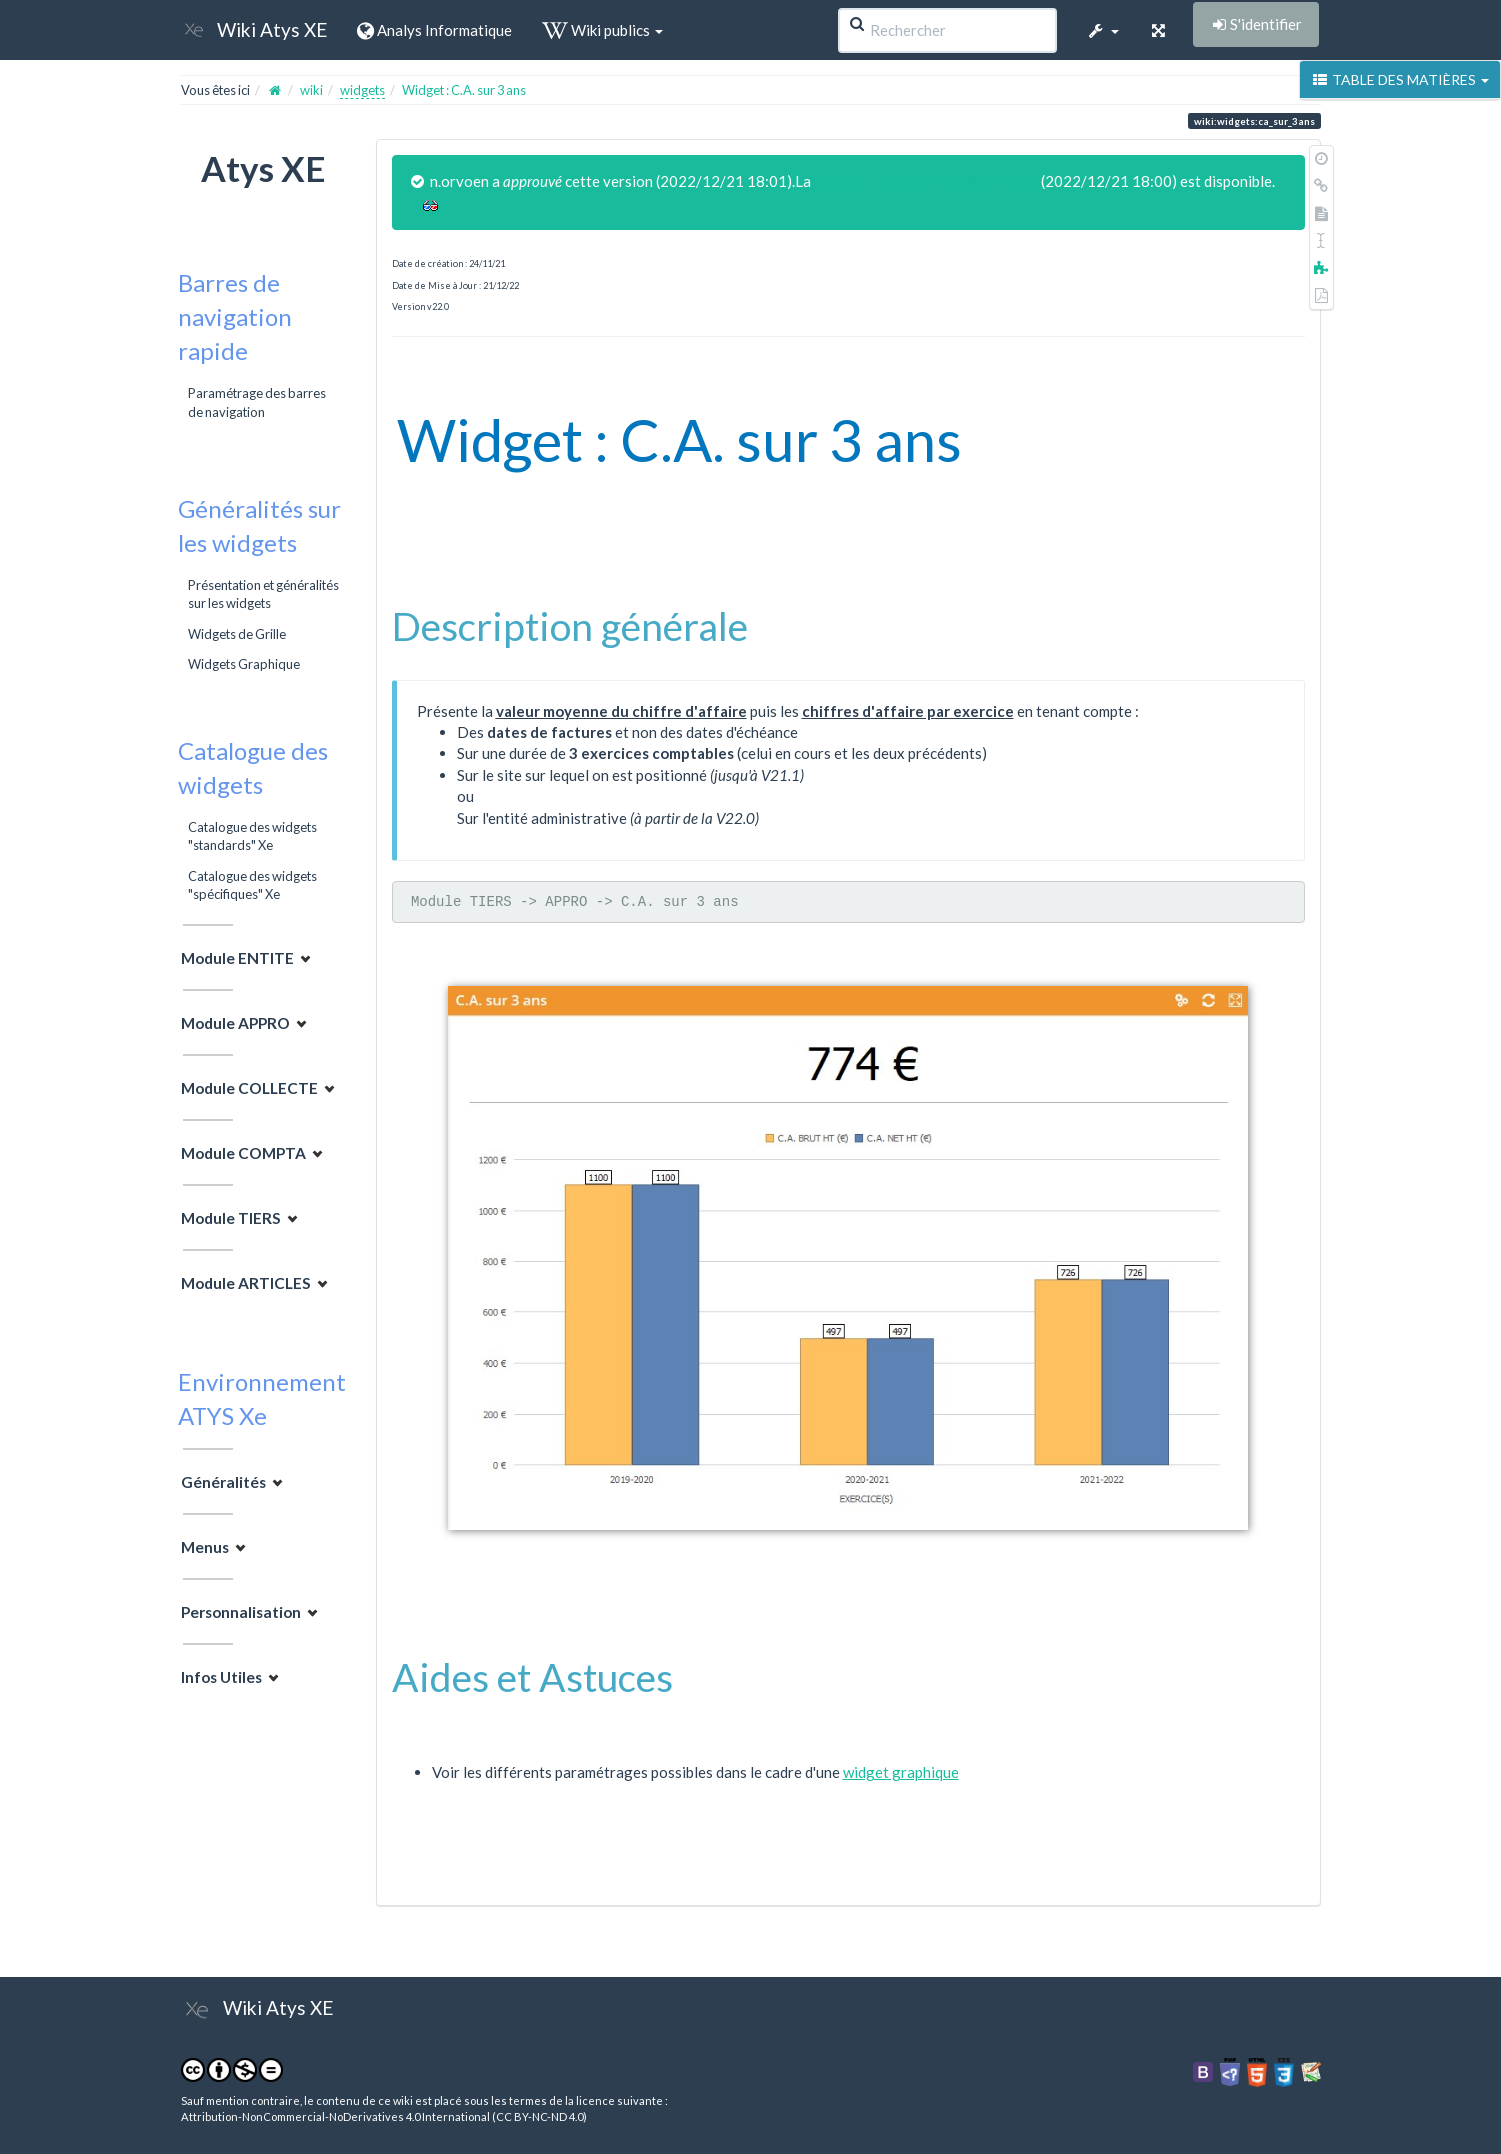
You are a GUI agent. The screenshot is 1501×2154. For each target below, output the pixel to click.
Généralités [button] (223, 1482)
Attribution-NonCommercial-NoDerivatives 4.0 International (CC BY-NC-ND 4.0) (384, 2116)
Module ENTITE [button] (237, 958)
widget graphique (901, 1772)
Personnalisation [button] (241, 1612)
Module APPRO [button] (235, 1023)
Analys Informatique (434, 30)
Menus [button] (205, 1547)
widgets (362, 90)
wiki (311, 90)
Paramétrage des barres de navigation (257, 402)
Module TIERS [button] (231, 1218)
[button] (1103, 30)
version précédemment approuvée (926, 181)
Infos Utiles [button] (221, 1677)
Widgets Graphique (244, 664)
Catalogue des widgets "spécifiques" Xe (252, 885)
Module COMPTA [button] (243, 1153)
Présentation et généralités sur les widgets (263, 594)
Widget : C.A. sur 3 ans (464, 90)
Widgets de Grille (237, 634)
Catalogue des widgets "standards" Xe (252, 836)
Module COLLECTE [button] (249, 1088)
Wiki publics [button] (602, 30)
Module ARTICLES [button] (246, 1283)
